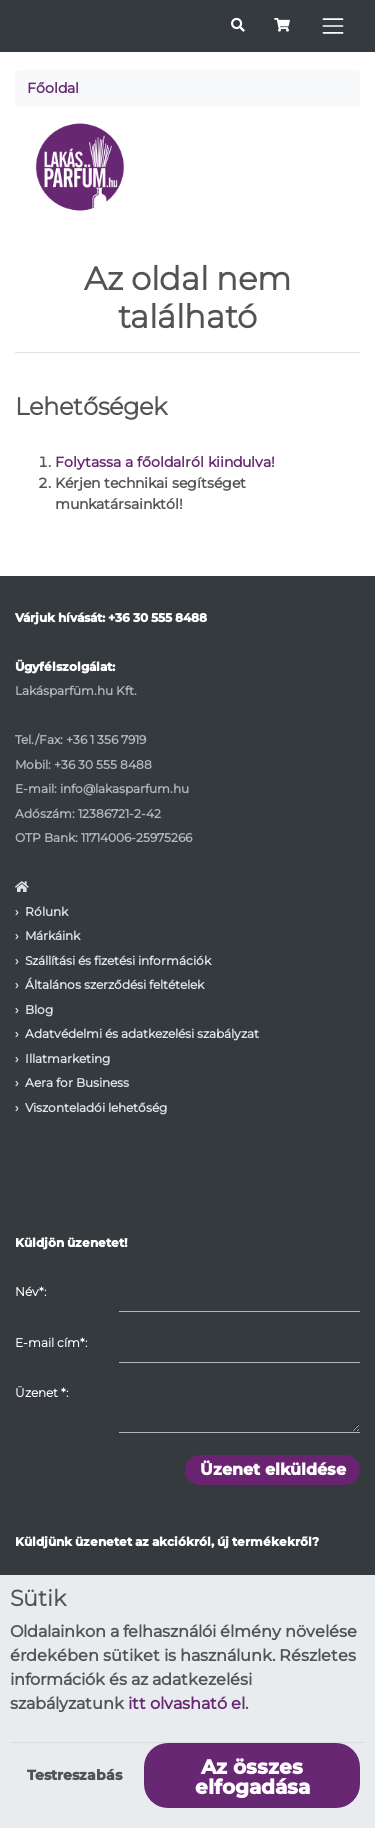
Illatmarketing (67, 1058)
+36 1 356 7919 (106, 739)
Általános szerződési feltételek (114, 984)
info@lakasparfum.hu (124, 788)
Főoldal (53, 88)
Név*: (30, 1291)
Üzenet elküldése (273, 1469)
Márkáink (52, 935)
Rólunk (46, 911)
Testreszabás (74, 1775)
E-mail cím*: (51, 1342)
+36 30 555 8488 (157, 617)
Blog (39, 1009)
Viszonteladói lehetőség (96, 1107)
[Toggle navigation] (333, 26)
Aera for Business (77, 1082)
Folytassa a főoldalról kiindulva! (165, 462)
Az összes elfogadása (252, 1777)
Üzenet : (41, 1392)
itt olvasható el (186, 1703)
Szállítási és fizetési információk (118, 960)
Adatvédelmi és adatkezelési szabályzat (142, 1033)
